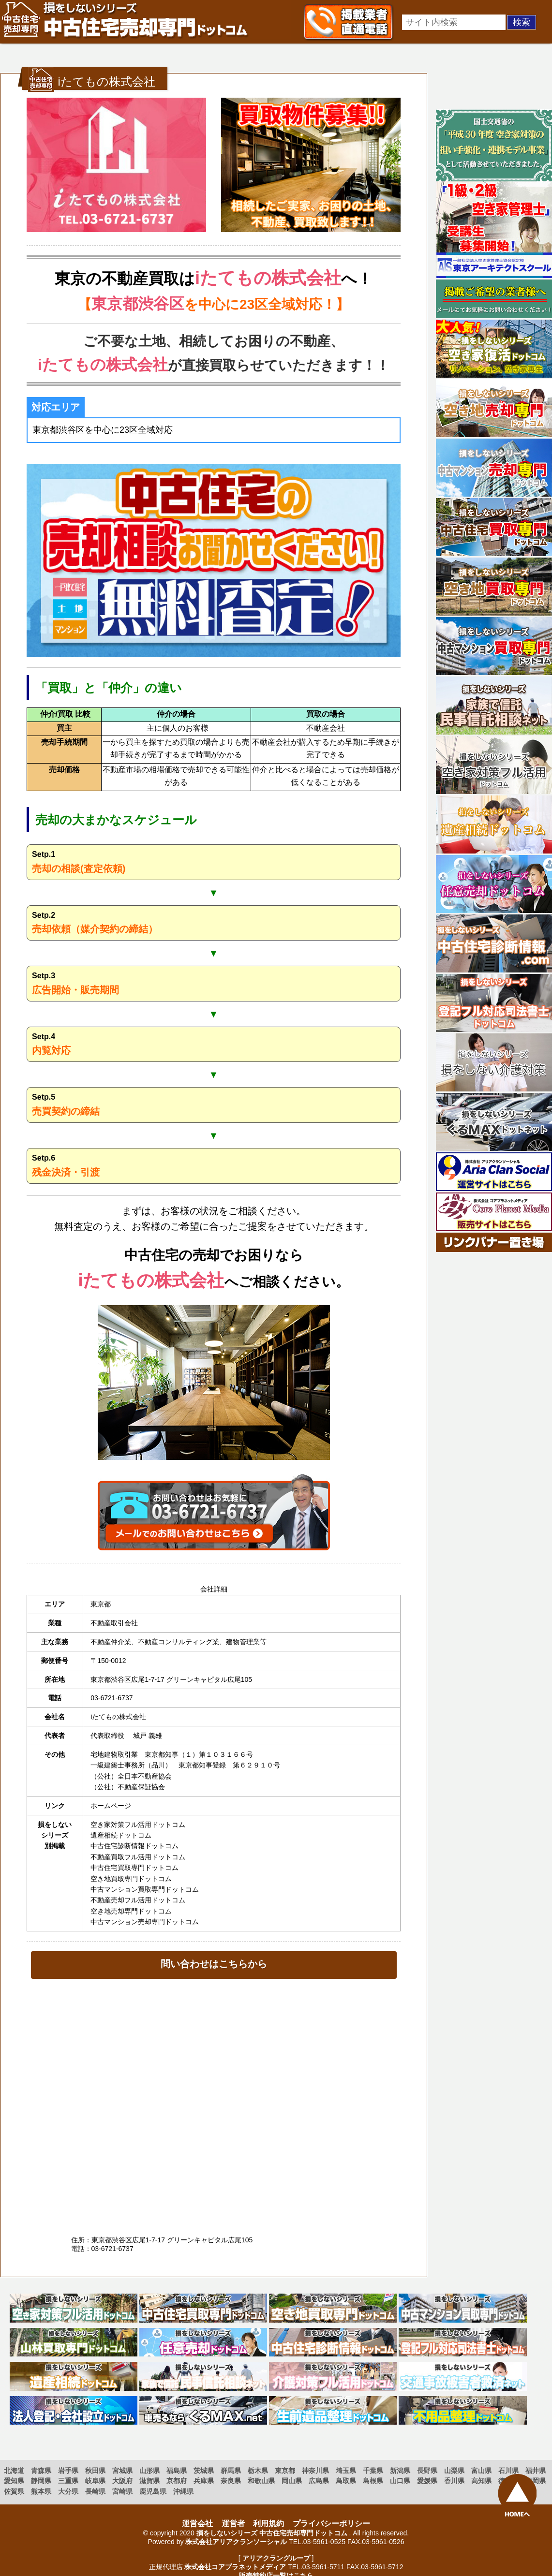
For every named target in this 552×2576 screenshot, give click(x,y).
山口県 (400, 2481)
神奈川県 (315, 2470)
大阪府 (122, 2481)
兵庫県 (204, 2481)
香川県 (454, 2481)
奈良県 (231, 2481)
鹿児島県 (152, 2491)
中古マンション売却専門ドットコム (144, 1922)
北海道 (14, 2470)
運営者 (233, 2523)
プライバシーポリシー (331, 2523)
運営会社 (197, 2523)
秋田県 (95, 2470)
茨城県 (204, 2470)
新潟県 (400, 2470)
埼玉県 (346, 2470)
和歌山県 (261, 2481)
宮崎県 (122, 2491)
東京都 (285, 2470)
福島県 (176, 2470)
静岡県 (41, 2481)
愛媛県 (427, 2481)
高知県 (481, 2481)
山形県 (149, 2470)
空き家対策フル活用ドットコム (137, 1824)
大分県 (68, 2491)
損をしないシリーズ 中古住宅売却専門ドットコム (271, 2533)
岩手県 (68, 2470)
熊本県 (41, 2491)
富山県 (481, 2470)
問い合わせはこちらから (214, 1963)
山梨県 (454, 2470)
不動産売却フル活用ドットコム (137, 1900)
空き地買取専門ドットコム (131, 1879)
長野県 (427, 2470)
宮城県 (122, 2470)
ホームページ (110, 1806)
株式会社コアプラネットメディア (235, 2567)
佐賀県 (14, 2491)
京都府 (176, 2481)
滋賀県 (149, 2481)
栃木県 (258, 2470)
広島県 (319, 2481)
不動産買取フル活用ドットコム (137, 1857)
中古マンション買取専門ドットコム (144, 1889)
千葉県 (373, 2470)
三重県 (68, 2481)
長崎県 (95, 2491)
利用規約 (268, 2523)
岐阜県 (95, 2481)
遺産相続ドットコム (120, 1835)
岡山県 (292, 2481)
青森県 (41, 2470)
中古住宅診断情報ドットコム (134, 1846)
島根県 (373, 2481)
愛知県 (14, 2481)
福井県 (535, 2470)
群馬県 (231, 2470)
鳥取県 (346, 2481)
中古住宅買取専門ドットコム (134, 1867)
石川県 (508, 2470)
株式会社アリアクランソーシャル (236, 2542)
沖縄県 (183, 2491)
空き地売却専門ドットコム (131, 1911)
